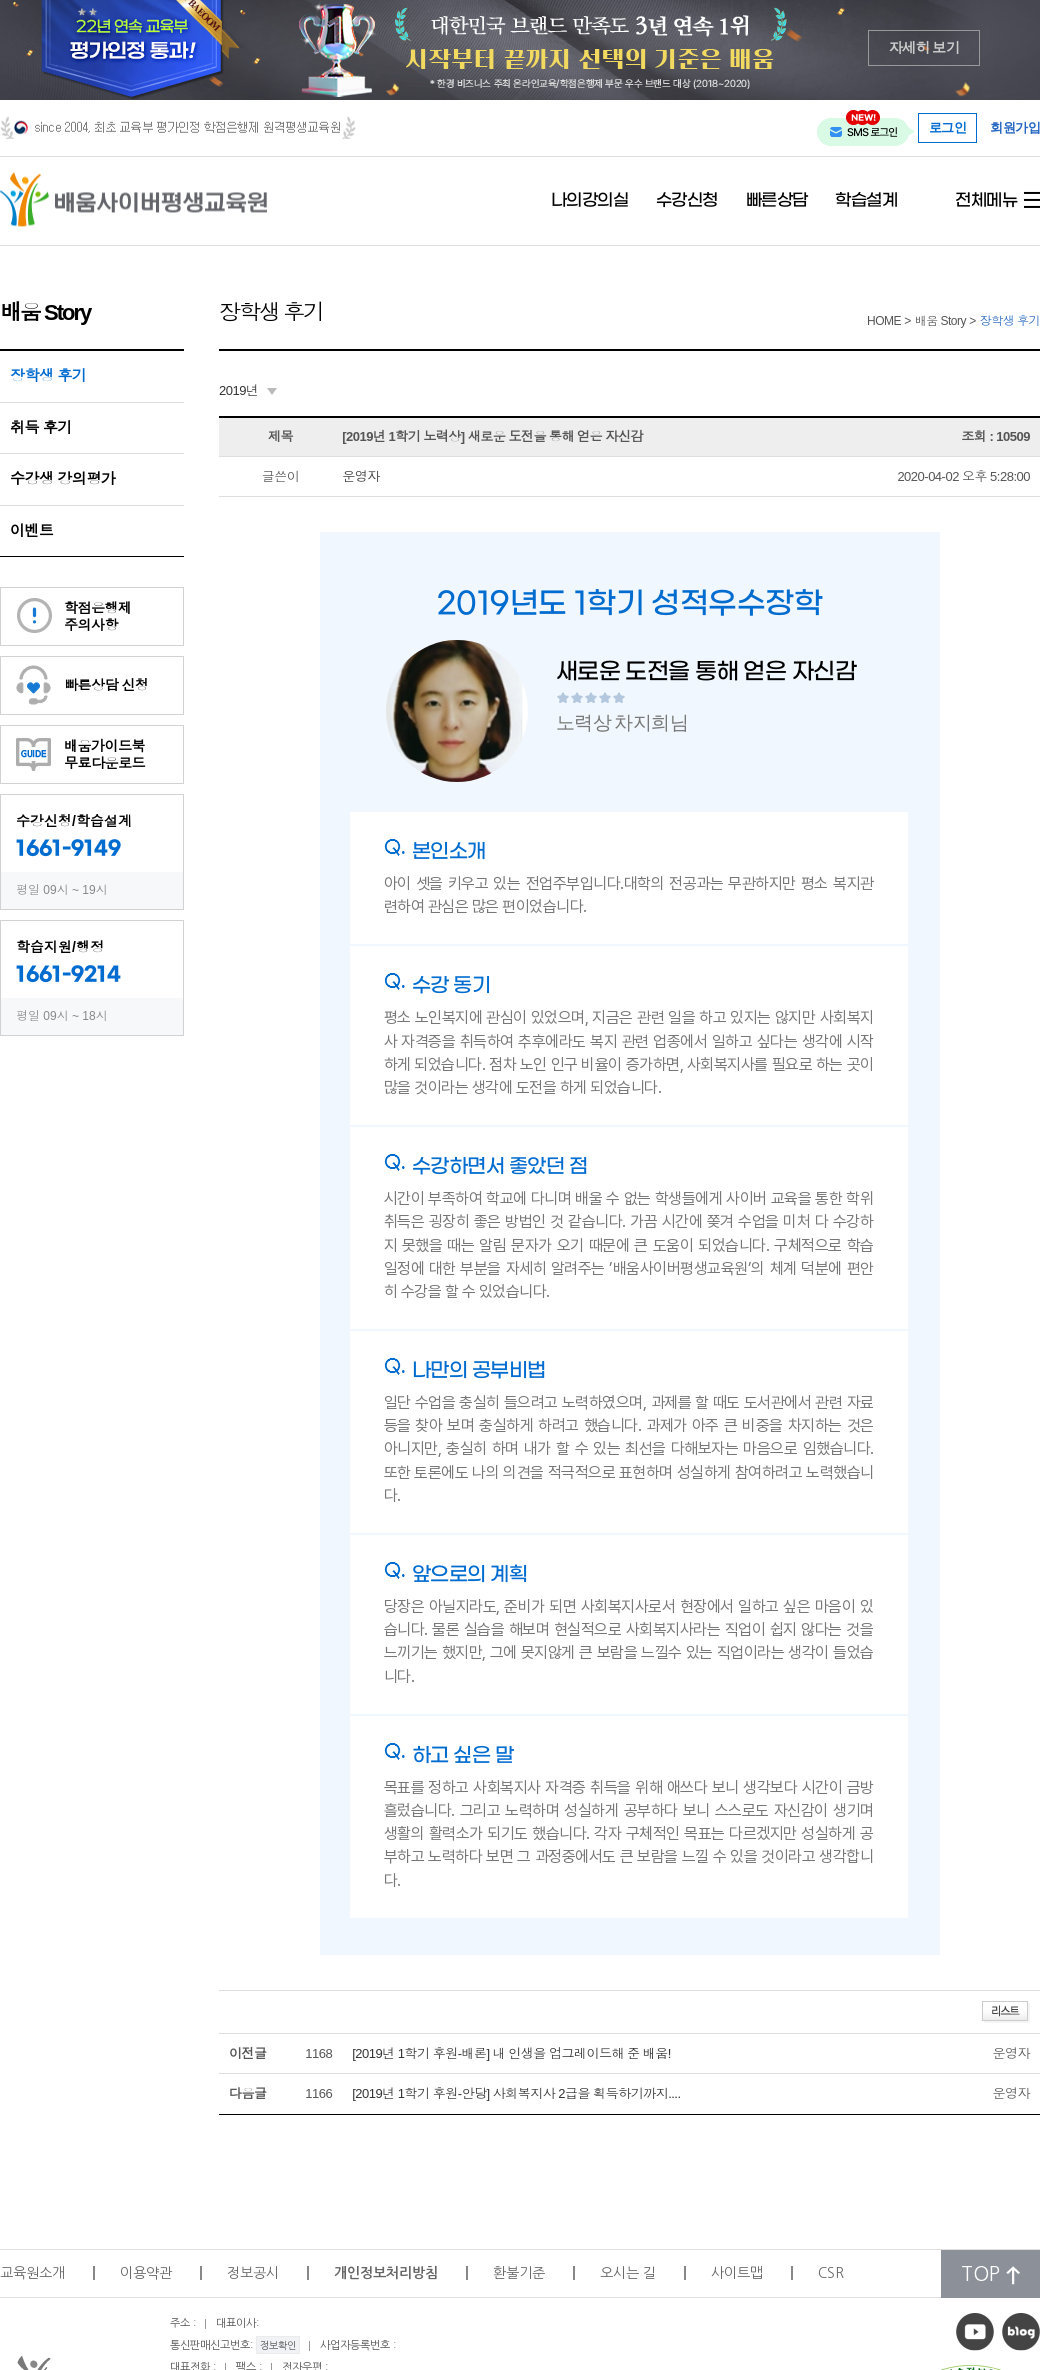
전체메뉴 (986, 201)
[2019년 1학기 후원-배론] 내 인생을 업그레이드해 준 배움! (511, 2053)
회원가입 (1015, 128)
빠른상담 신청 (106, 685)
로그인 (948, 127)
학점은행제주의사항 (98, 616)
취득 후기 (41, 427)
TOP (990, 2274)
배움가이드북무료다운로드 (104, 754)
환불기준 (519, 2273)
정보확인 (278, 2345)
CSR (831, 2273)
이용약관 (146, 2273)
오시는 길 (628, 2273)
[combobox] (248, 391)
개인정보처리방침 (386, 2273)
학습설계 (866, 201)
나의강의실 (590, 201)
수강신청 (687, 201)
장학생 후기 (48, 375)
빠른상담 (777, 201)
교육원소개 (32, 2273)
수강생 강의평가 (62, 478)
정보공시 (253, 2273)
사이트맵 (737, 2273)
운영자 (361, 476)
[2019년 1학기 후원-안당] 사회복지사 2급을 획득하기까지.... (516, 2093)
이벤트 (32, 530)
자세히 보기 (924, 47)
